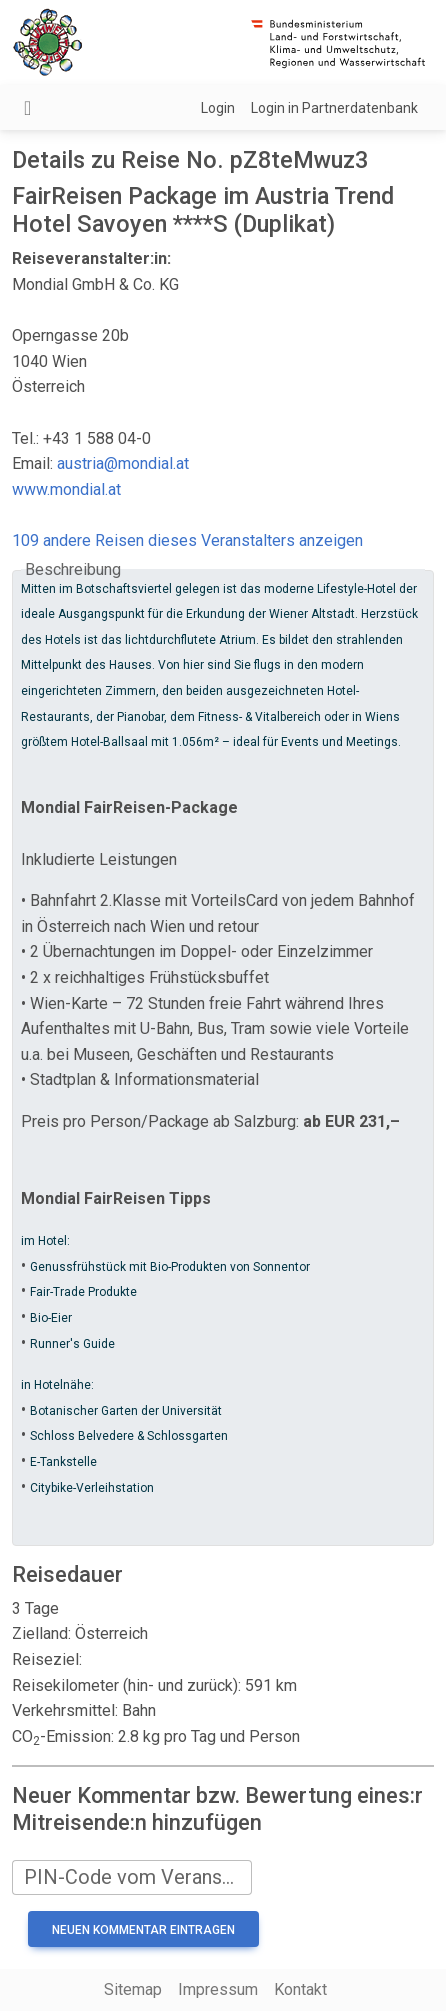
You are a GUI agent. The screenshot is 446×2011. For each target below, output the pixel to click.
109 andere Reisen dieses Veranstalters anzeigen (187, 540)
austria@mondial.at (123, 463)
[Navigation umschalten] (27, 108)
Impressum (218, 1989)
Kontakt (300, 1989)
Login (218, 108)
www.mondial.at (66, 489)
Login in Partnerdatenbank (334, 108)
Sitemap (133, 1989)
